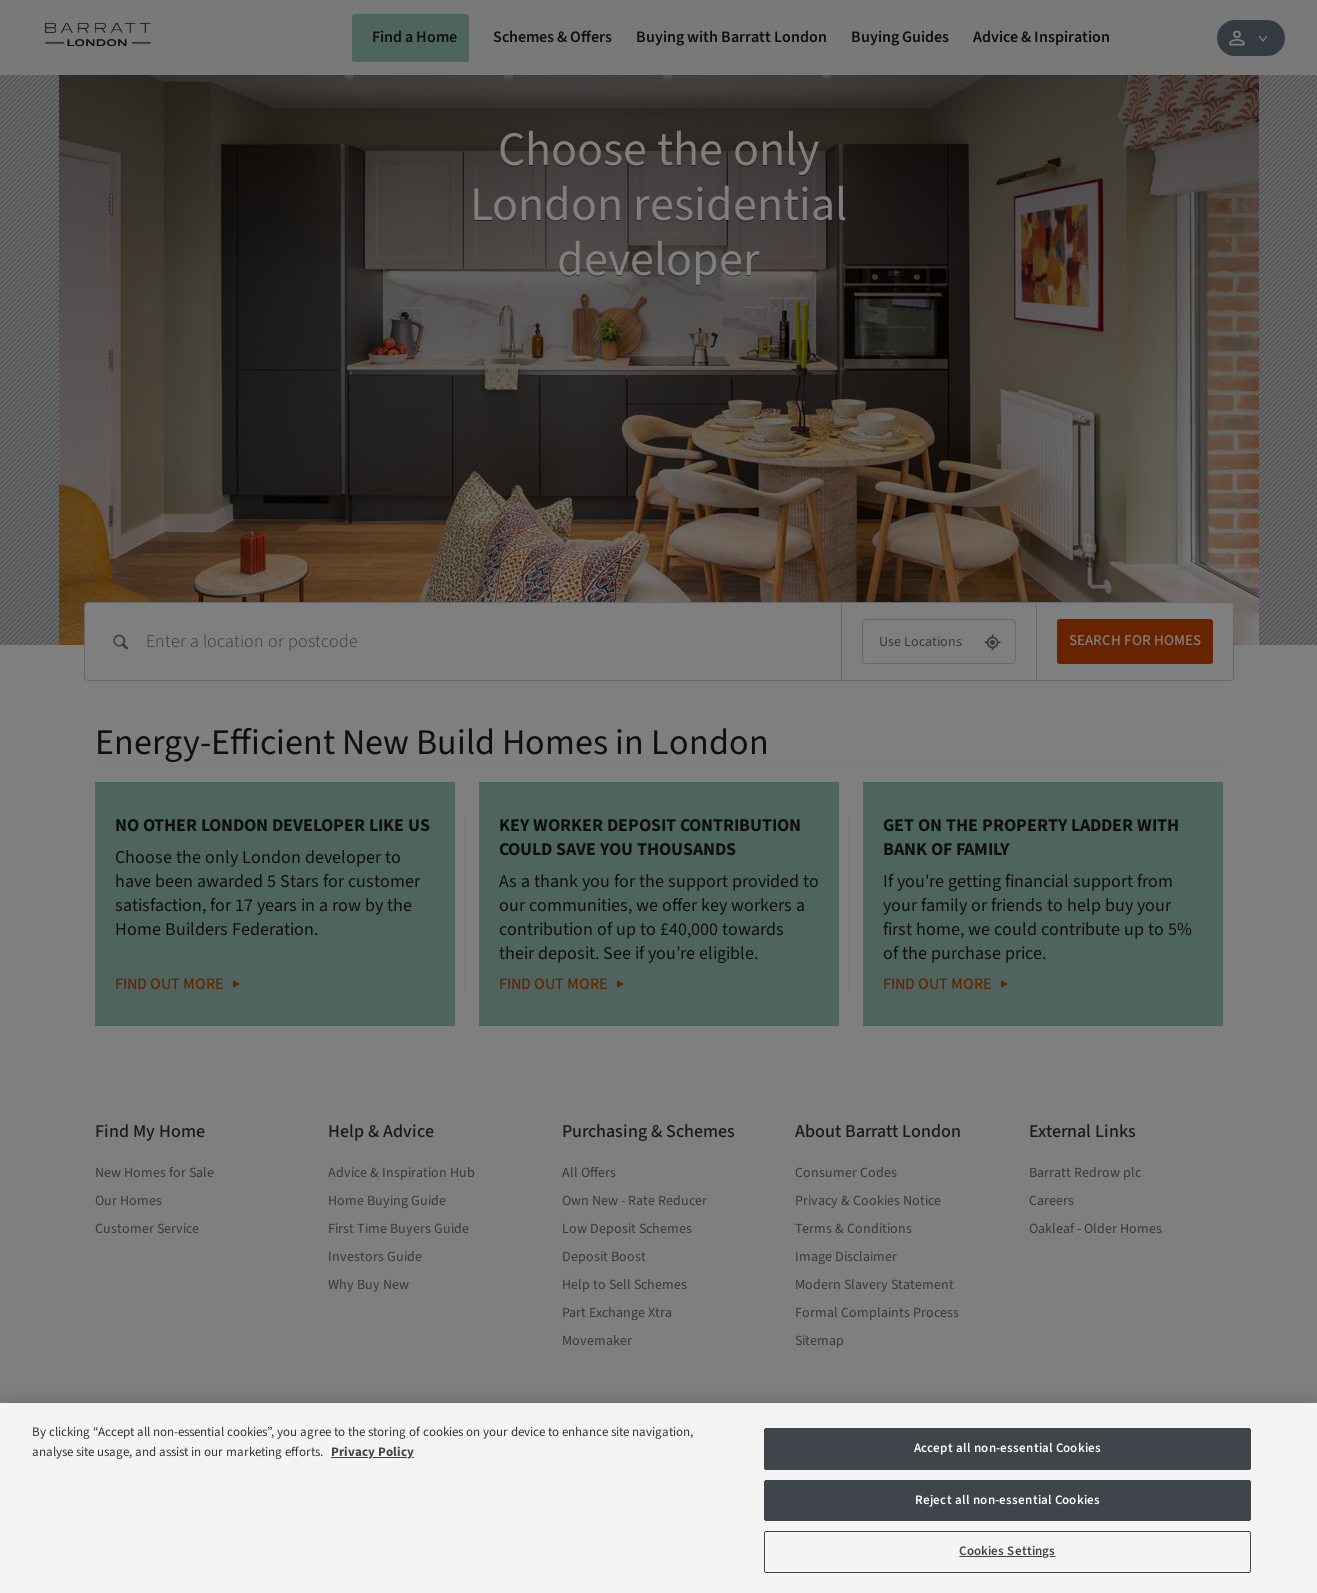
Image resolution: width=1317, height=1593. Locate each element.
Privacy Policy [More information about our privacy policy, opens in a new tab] (372, 1452)
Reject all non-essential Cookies (1007, 1500)
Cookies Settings (1007, 1551)
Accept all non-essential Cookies (1007, 1448)
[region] (658, 1498)
